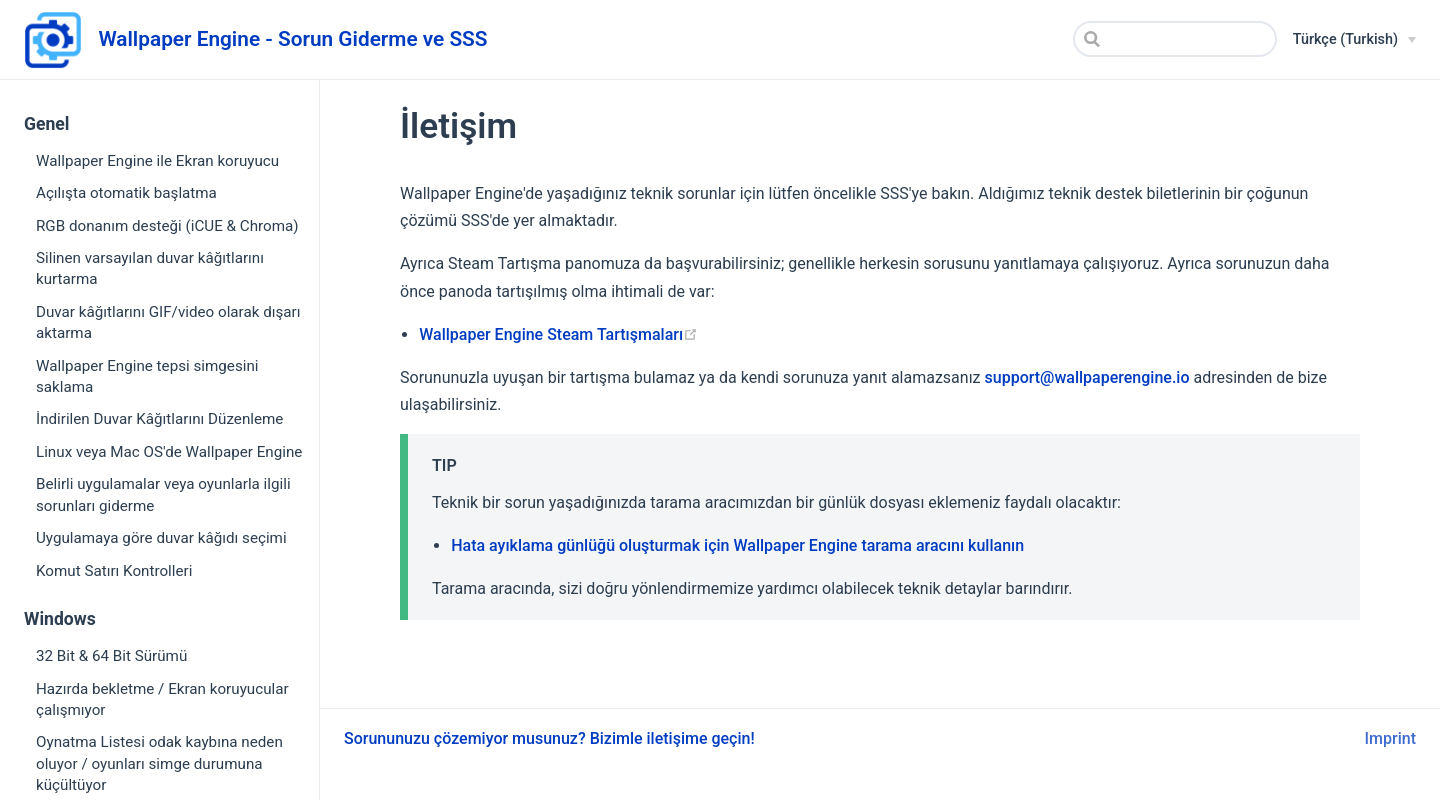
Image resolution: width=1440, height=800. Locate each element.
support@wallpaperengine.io (1087, 377)
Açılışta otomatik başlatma (126, 193)
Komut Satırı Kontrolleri (114, 571)
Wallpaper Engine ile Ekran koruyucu (157, 161)
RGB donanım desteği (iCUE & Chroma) (167, 226)
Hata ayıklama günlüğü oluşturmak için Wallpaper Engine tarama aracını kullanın (737, 545)
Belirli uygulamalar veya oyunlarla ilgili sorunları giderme (163, 494)
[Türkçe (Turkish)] (1354, 40)
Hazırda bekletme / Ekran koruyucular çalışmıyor (162, 699)
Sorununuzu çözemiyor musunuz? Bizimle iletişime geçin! (549, 738)
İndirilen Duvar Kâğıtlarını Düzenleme (159, 419)
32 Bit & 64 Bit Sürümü (111, 656)
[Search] (1175, 39)
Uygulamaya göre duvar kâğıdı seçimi (161, 538)
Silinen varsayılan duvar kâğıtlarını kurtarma (150, 268)
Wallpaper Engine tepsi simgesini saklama (147, 376)
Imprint (1390, 738)
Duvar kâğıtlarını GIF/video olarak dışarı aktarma (168, 322)
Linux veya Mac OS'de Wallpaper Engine (169, 452)
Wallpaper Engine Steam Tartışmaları (558, 334)
